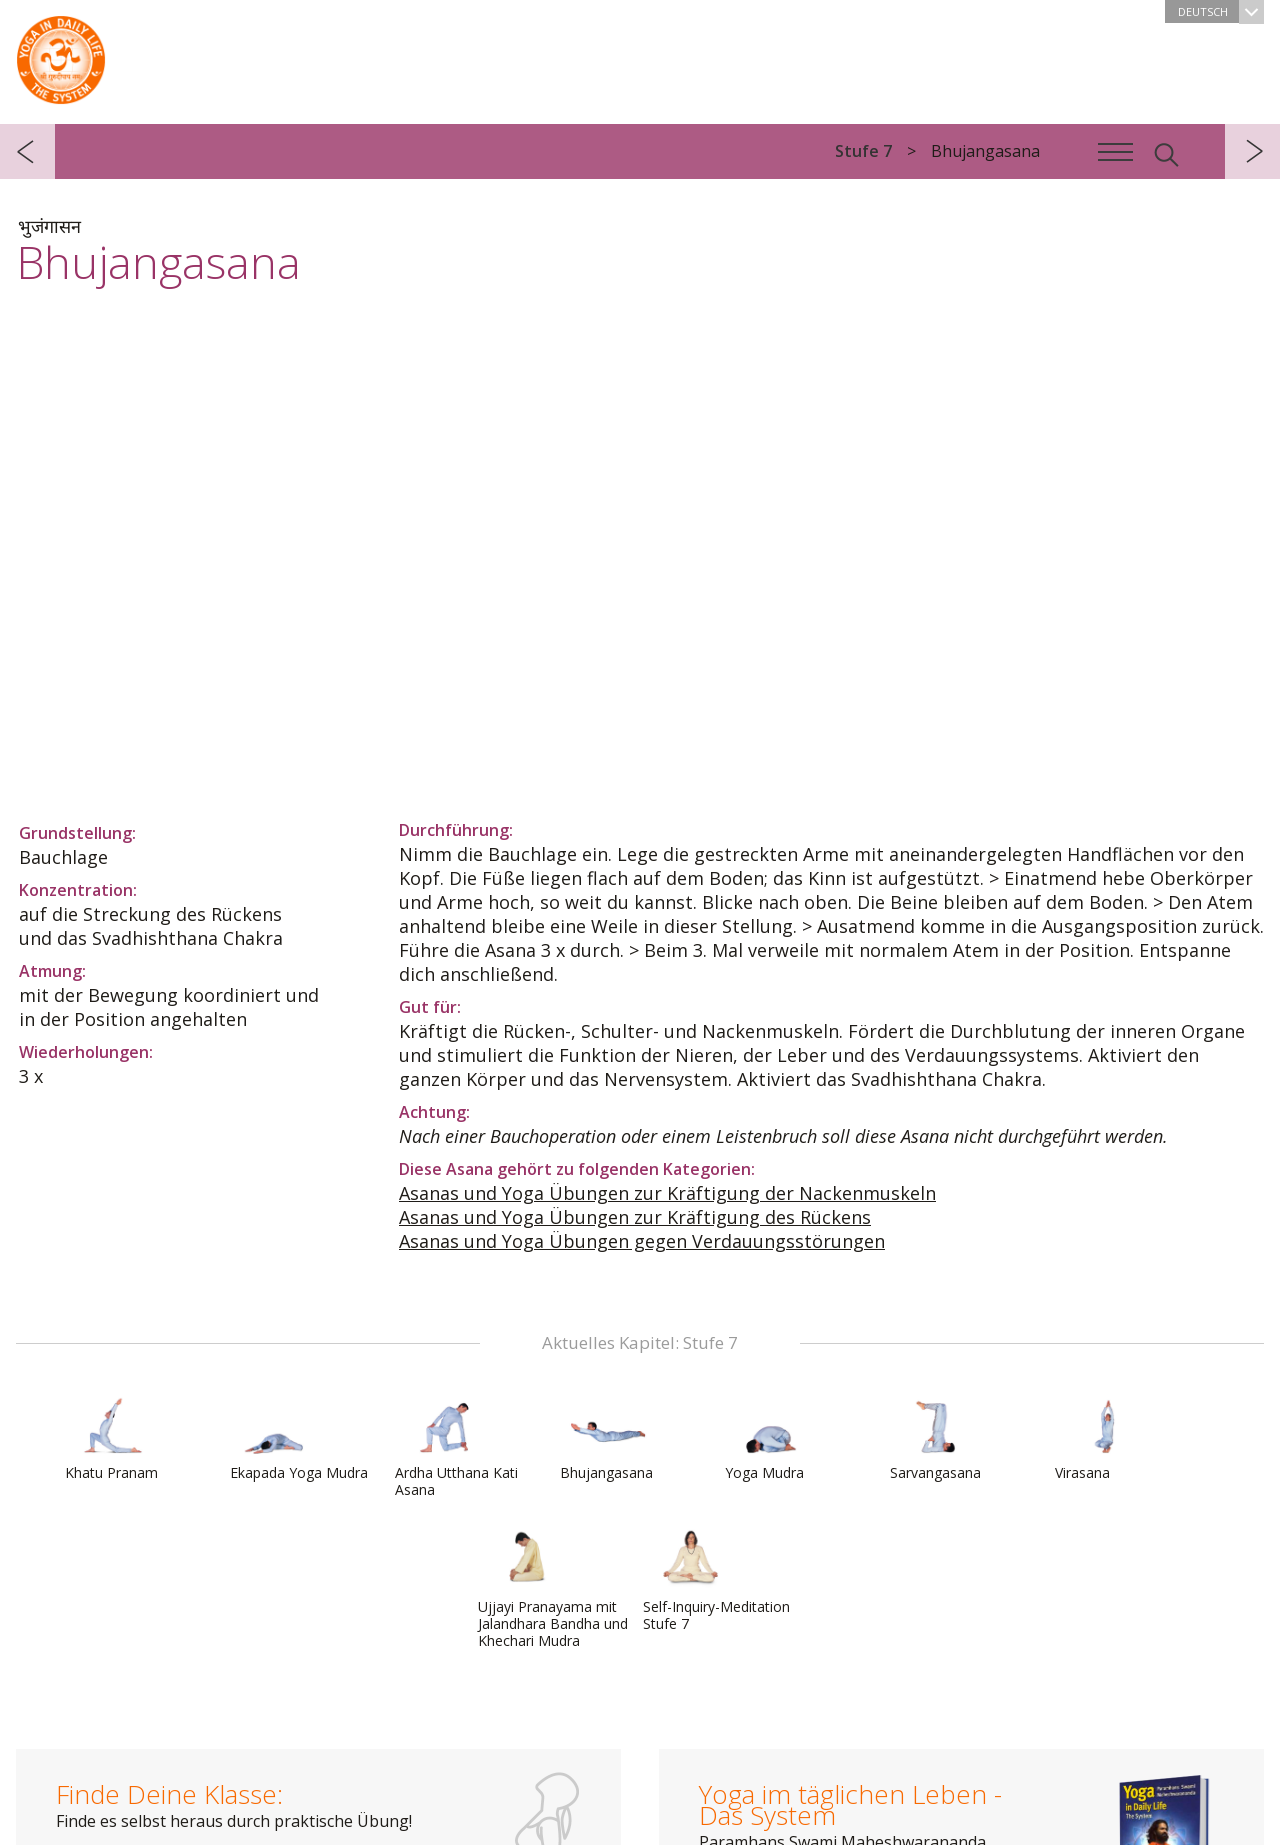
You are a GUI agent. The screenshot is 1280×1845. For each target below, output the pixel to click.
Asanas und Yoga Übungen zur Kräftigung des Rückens (635, 1217)
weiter (1252, 151)
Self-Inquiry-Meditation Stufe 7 (716, 1580)
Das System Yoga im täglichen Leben (61, 55)
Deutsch (1221, 11)
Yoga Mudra (773, 1438)
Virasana (1103, 1438)
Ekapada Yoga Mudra (299, 1438)
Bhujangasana (608, 1438)
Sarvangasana (938, 1438)
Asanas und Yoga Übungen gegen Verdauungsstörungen (642, 1241)
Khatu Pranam (113, 1438)
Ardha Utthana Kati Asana (456, 1446)
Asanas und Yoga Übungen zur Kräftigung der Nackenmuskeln (667, 1193)
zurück (27, 151)
